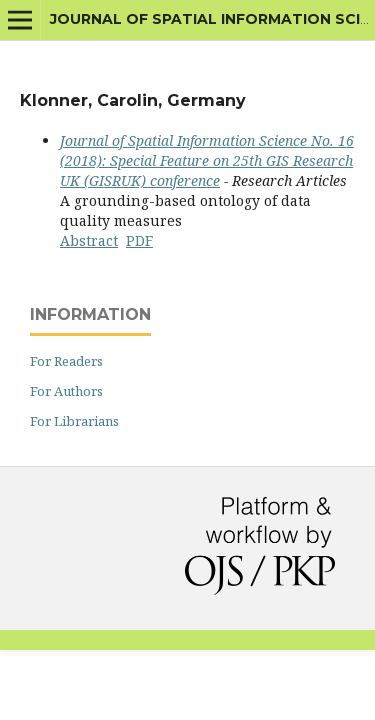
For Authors (66, 391)
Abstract (89, 240)
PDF (139, 240)
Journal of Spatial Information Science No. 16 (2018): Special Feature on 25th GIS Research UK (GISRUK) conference (207, 160)
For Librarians (74, 421)
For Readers (66, 361)
